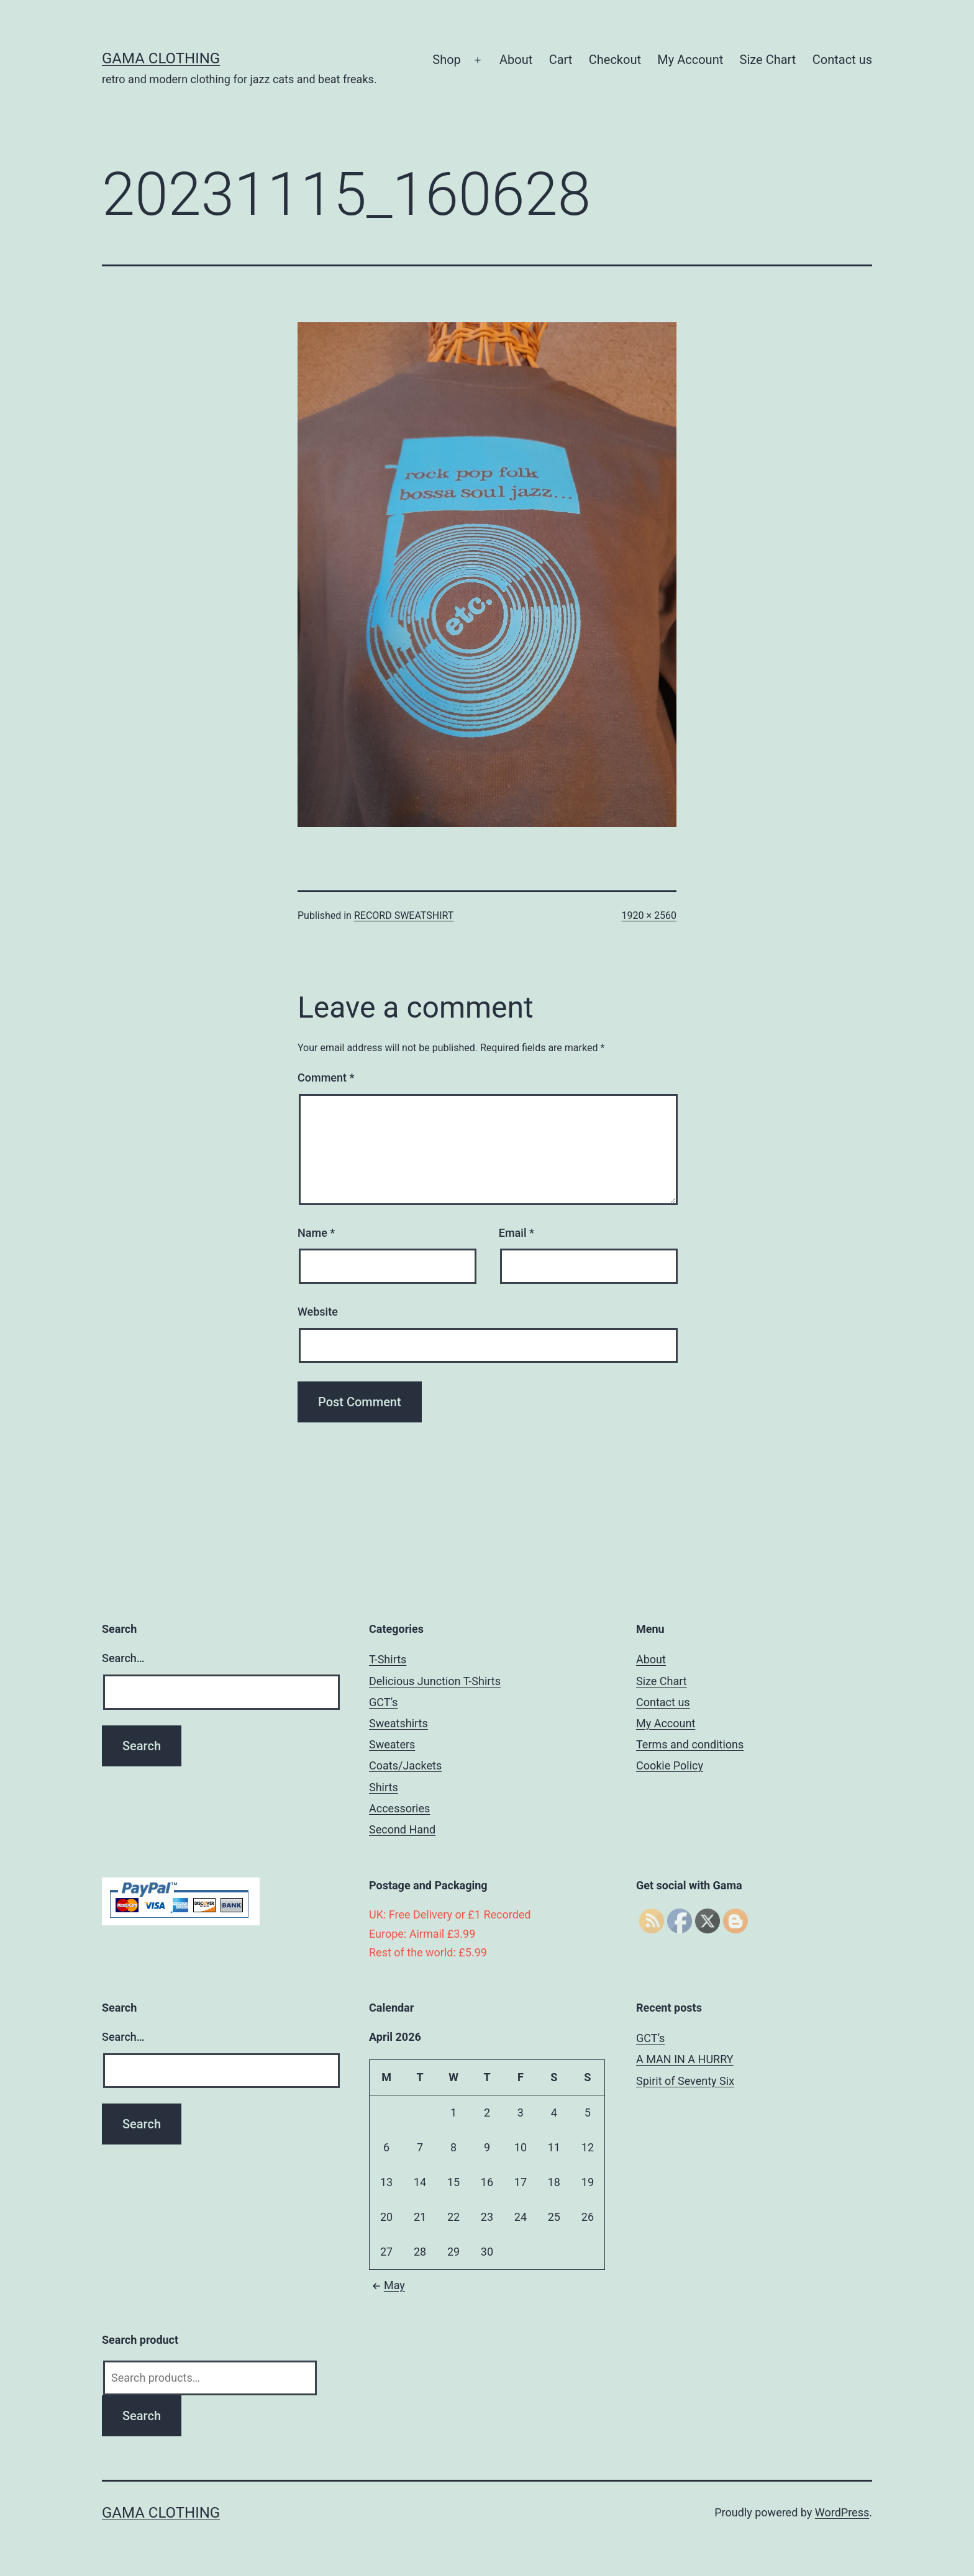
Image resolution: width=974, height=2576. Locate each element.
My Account (690, 59)
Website (318, 1311)
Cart (561, 59)
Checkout (615, 59)
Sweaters (392, 1744)
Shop (446, 59)
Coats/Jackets (405, 1765)
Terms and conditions (690, 1744)
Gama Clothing (161, 58)
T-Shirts (387, 1659)
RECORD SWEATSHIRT (403, 915)
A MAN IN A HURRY (685, 2059)
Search (141, 2415)
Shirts (383, 1787)
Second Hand (402, 1829)
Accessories (399, 1808)
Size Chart (768, 59)
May (387, 2285)
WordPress (842, 2512)
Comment (326, 1077)
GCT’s (383, 1702)
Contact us (842, 59)
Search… (123, 1658)
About (515, 59)
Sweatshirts (398, 1723)
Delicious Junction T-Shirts (435, 1681)
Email (516, 1232)
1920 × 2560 (649, 915)
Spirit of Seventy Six (685, 2080)
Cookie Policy (669, 1765)
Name (316, 1232)
